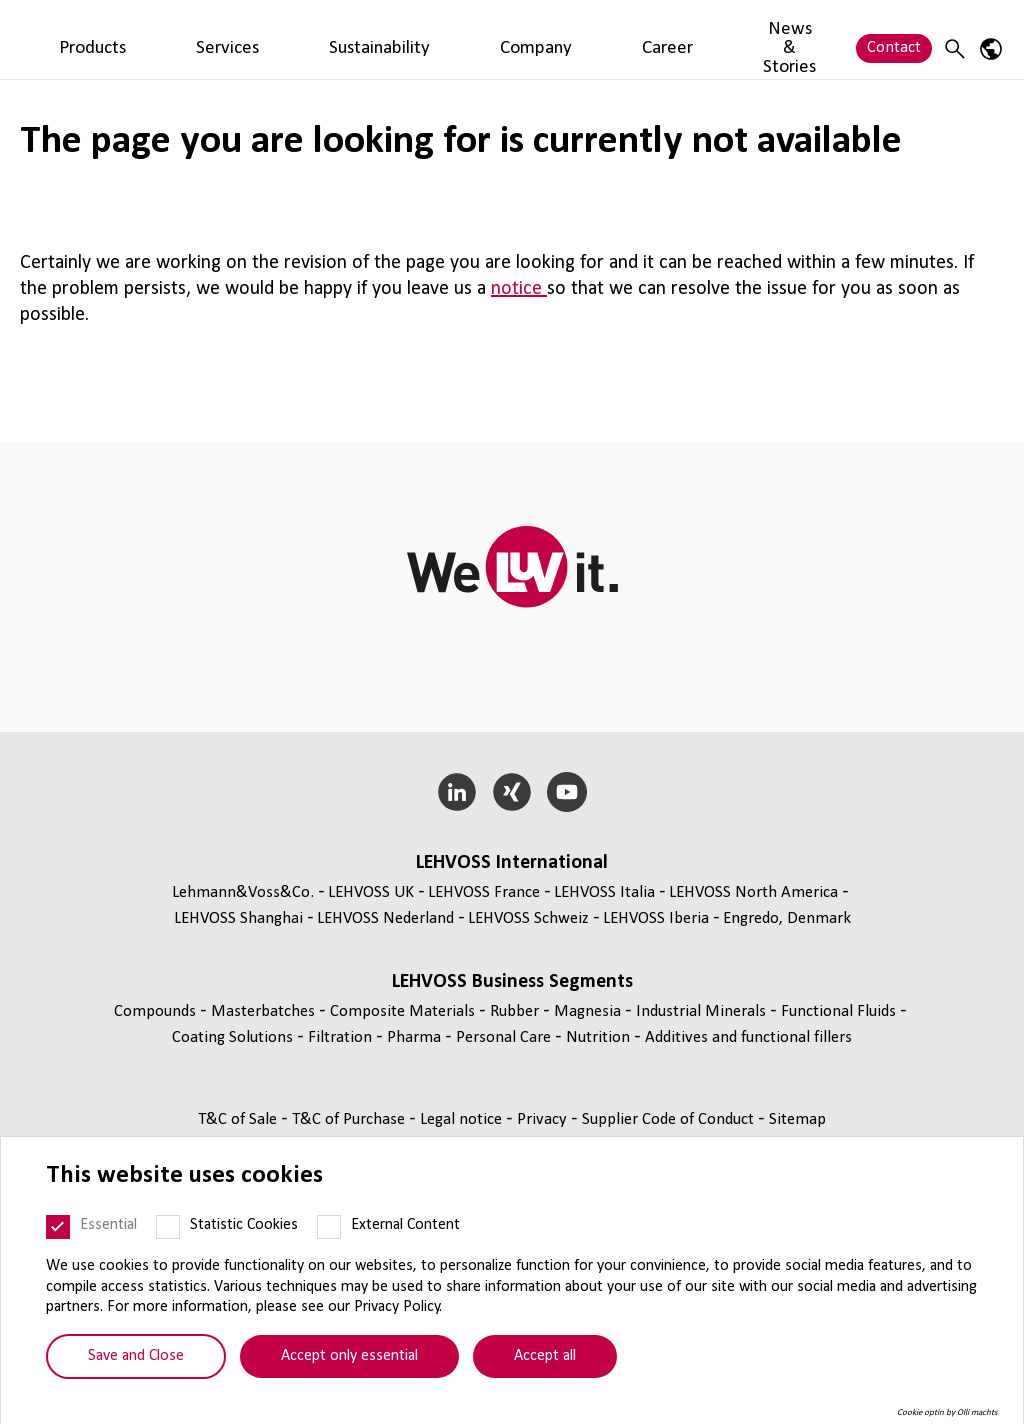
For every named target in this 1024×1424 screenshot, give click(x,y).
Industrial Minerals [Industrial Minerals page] (703, 1011)
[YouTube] (566, 792)
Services (326, 38)
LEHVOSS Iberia (656, 918)
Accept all (545, 1356)
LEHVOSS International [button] (512, 863)
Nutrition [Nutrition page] (600, 1037)
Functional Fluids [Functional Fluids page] (840, 1011)
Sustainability (422, 38)
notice (519, 289)
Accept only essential (349, 1356)
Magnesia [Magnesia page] (589, 1011)
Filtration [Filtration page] (342, 1037)
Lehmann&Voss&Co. (243, 892)
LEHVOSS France (484, 892)
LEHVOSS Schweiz (528, 918)
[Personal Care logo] (95, 39)
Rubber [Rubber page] (516, 1011)
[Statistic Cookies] (168, 1227)
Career (601, 38)
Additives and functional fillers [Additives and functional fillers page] (748, 1037)
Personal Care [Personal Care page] (505, 1037)
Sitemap (797, 1119)
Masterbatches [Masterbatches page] (265, 1011)
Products (246, 38)
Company (524, 38)
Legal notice (463, 1119)
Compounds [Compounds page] (157, 1011)
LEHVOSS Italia (604, 892)
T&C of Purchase (350, 1119)
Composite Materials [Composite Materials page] (404, 1011)
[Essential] (58, 1227)
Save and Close (136, 1356)
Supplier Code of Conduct (670, 1119)
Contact (894, 38)
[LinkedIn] (457, 792)
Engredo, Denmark (787, 918)
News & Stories (699, 38)
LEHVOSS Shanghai (238, 918)
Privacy (544, 1119)
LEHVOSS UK (371, 892)
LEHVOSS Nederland (385, 918)
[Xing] (512, 792)
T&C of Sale (239, 1119)
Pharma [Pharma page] (416, 1037)
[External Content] (329, 1227)
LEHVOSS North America (753, 892)
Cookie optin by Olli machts (947, 1412)
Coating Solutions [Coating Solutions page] (234, 1037)
